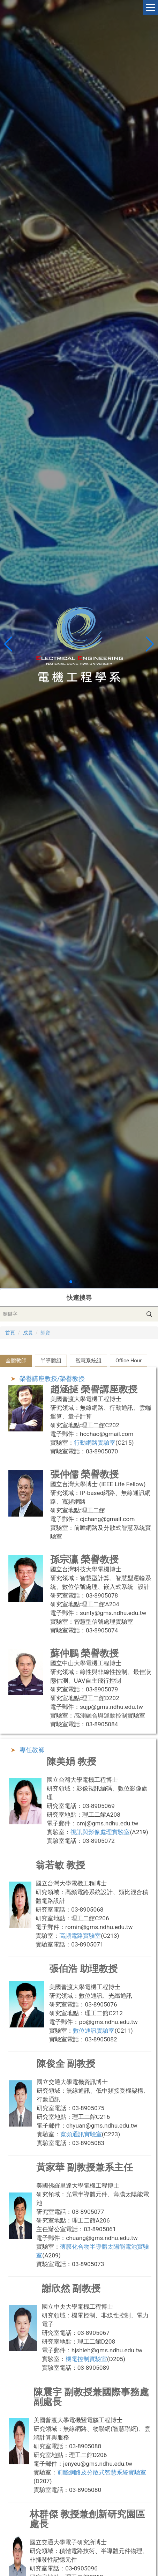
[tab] (16, 1361)
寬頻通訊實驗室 (81, 2134)
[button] (150, 644)
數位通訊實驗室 (93, 2030)
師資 (45, 1332)
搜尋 (149, 1314)
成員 (28, 1332)
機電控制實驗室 (86, 2358)
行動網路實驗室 (94, 1442)
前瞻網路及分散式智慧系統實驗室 (101, 2472)
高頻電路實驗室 (80, 1935)
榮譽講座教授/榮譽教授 (52, 1378)
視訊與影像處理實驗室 (100, 1832)
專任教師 (32, 1750)
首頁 (10, 1332)
